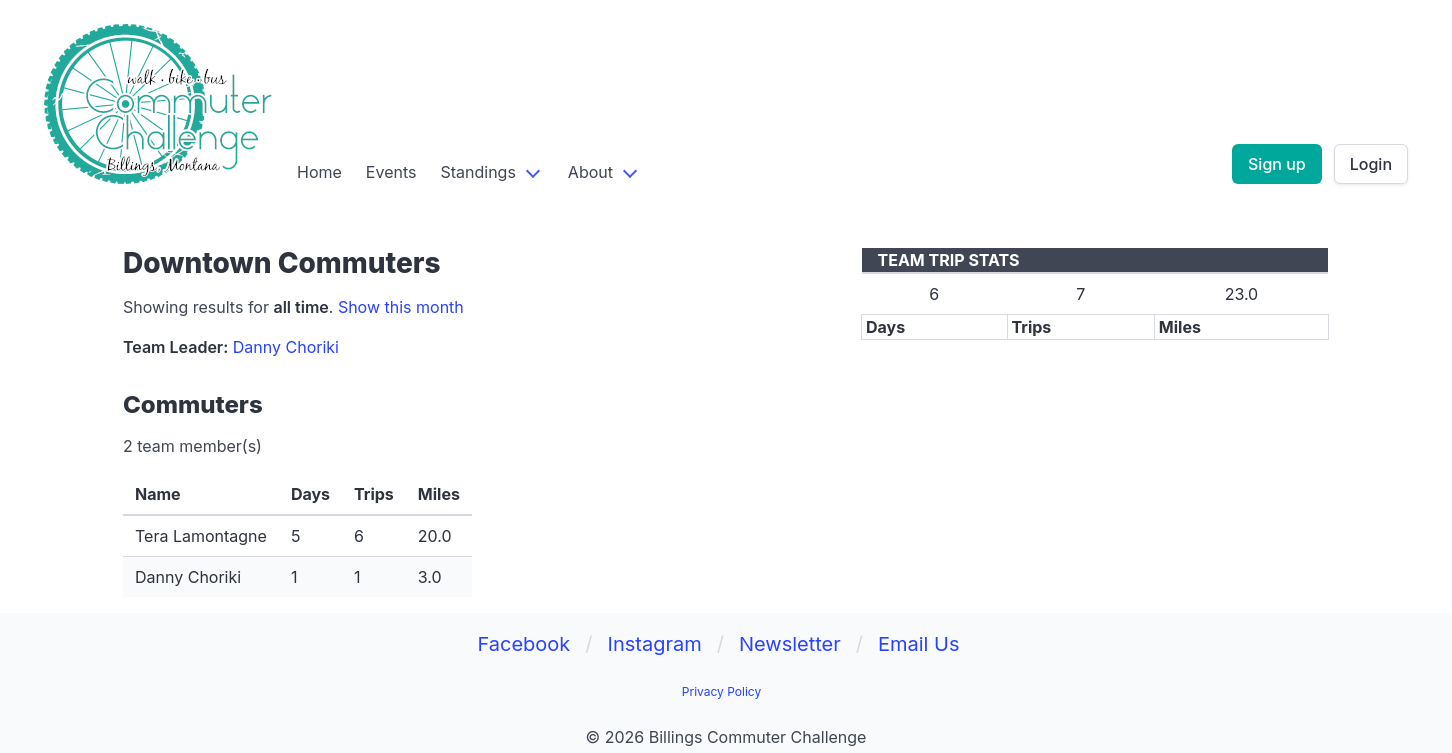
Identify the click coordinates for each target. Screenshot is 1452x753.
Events (391, 172)
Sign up (1277, 164)
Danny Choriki (286, 347)
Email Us (919, 644)
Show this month (401, 307)
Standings (477, 172)
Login (1371, 164)
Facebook (523, 644)
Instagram (655, 644)
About (590, 172)
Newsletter (790, 644)
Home (319, 172)
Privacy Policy (721, 691)
